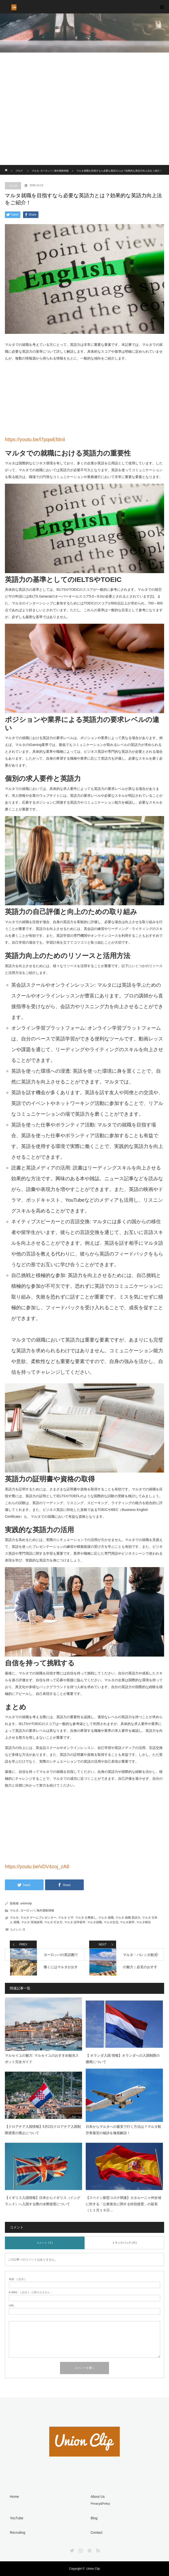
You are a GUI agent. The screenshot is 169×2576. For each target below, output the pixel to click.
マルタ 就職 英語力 (128, 1917)
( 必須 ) (17, 2279)
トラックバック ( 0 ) (124, 2242)
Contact (96, 2532)
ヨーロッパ (27, 1910)
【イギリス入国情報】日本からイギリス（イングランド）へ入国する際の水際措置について (42, 2201)
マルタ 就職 (106, 1917)
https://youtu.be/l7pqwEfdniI (35, 439)
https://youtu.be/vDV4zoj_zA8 (37, 1866)
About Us (98, 2497)
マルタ (13, 185)
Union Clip (93, 2568)
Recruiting (17, 2532)
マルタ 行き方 (53, 1922)
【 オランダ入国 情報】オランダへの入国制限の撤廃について (123, 2058)
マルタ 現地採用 (31, 1922)
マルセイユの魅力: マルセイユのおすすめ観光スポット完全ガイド (42, 2058)
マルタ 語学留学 (74, 1922)
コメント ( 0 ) (44, 2242)
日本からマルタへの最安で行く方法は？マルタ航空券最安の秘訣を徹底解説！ (123, 2130)
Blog (94, 2518)
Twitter (71, 2549)
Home (14, 2497)
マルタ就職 (94, 1922)
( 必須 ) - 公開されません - (30, 2292)
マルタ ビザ (65, 1917)
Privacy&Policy (100, 2503)
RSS (97, 2549)
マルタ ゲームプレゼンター (38, 1917)
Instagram (80, 2549)
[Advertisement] (84, 128)
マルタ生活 (111, 1922)
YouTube (16, 2518)
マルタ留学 (127, 1922)
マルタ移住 (143, 1922)
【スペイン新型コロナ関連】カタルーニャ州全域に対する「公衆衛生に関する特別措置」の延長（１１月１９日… (123, 2204)
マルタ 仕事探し (86, 1917)
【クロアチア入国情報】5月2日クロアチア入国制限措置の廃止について (43, 2130)
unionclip (26, 1903)
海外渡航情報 (45, 1910)
